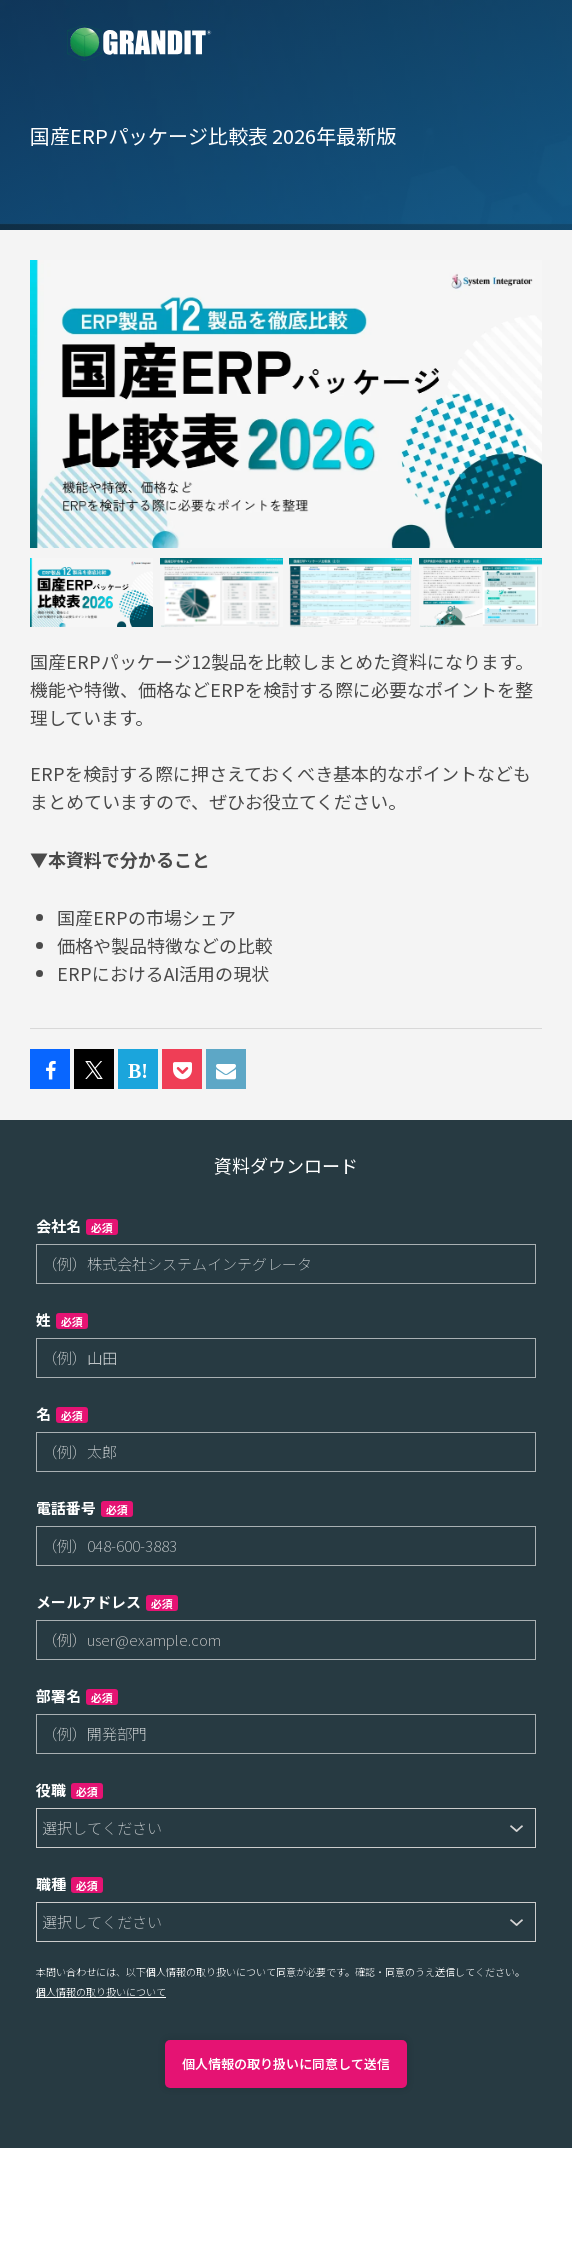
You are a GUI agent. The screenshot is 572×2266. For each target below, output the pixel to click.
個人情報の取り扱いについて (101, 1991)
